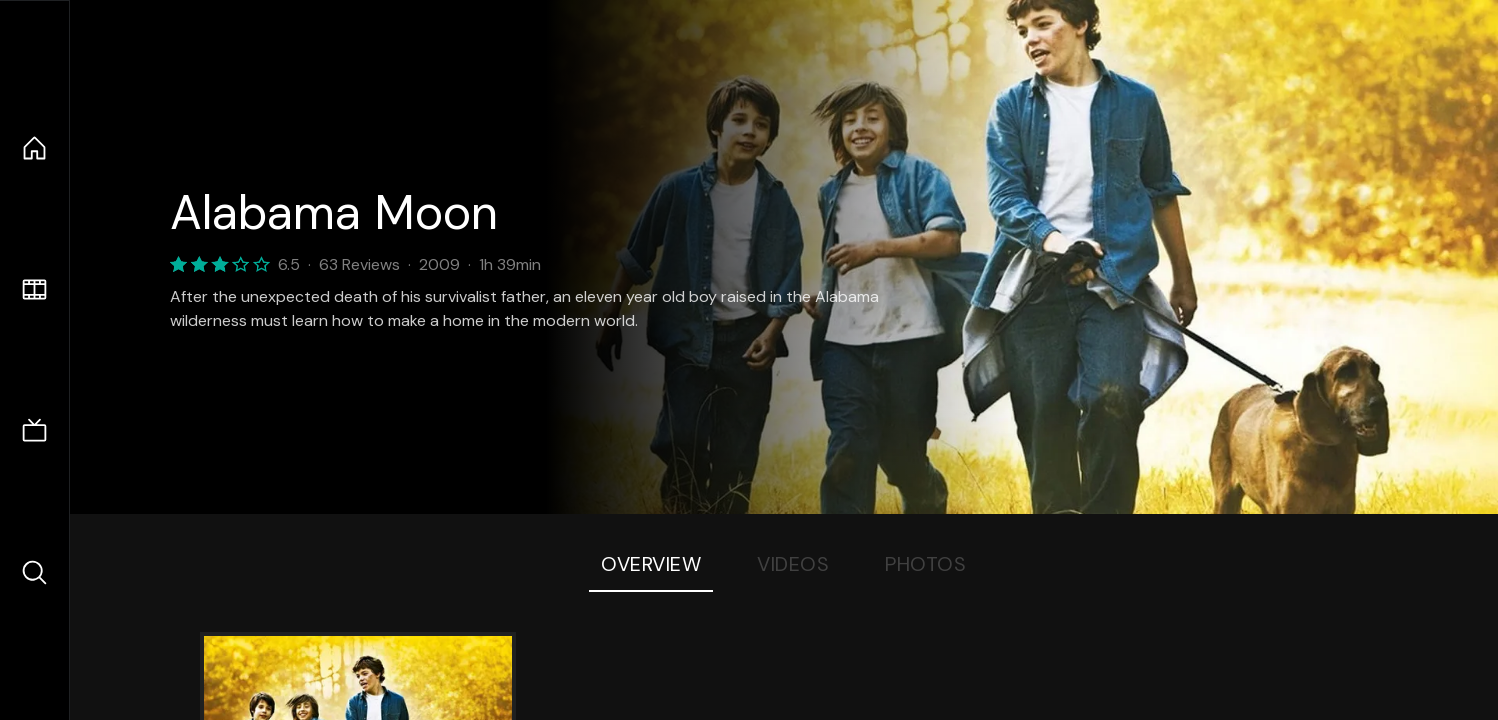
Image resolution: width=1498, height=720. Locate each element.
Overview (651, 564)
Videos (793, 564)
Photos (925, 564)
